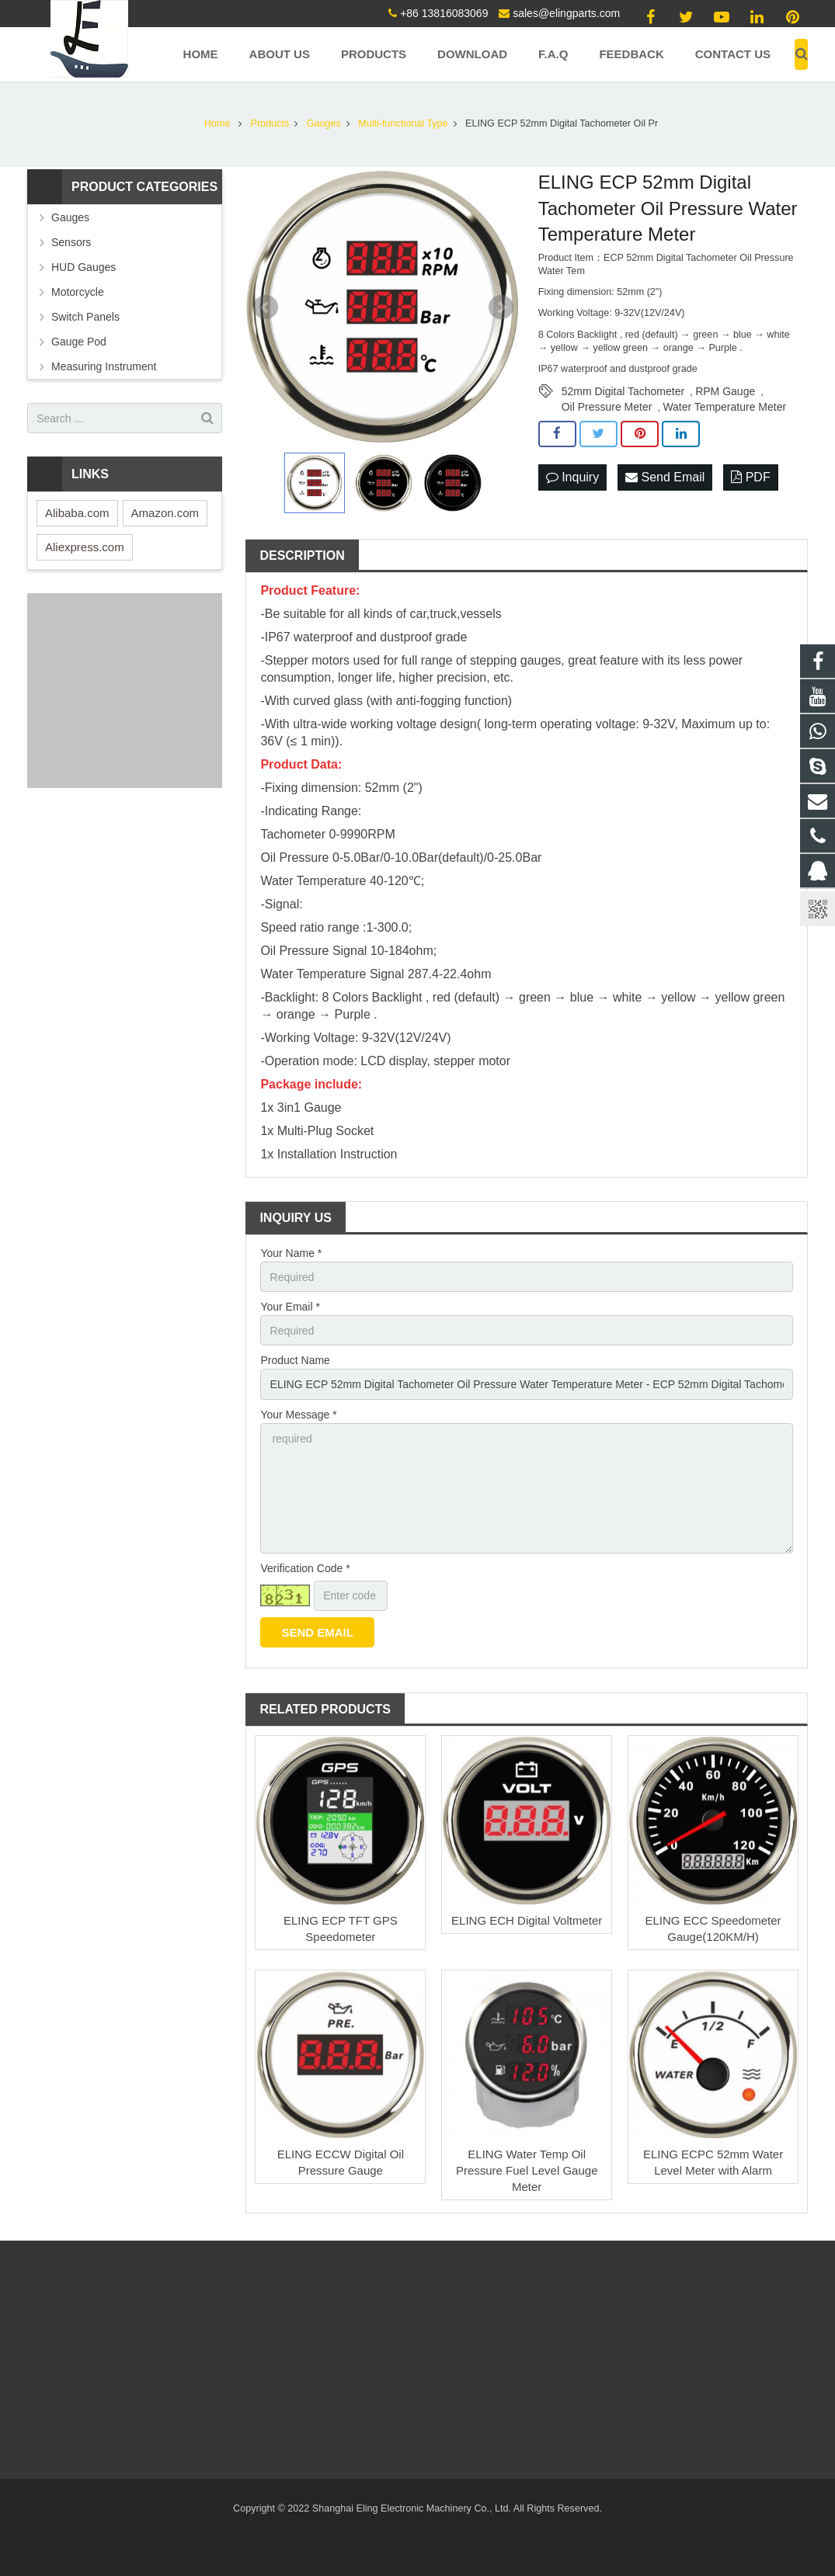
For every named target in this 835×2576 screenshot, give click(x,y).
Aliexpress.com (84, 547)
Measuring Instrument (103, 366)
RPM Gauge (725, 391)
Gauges (70, 217)
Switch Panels (85, 317)
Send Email (665, 477)
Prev (265, 307)
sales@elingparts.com (566, 13)
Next (501, 307)
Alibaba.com (77, 512)
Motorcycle (77, 292)
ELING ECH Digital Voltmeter (526, 1920)
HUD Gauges (83, 267)
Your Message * (298, 1414)
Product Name (294, 1360)
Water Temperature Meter (724, 407)
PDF (750, 477)
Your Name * (291, 1253)
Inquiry (572, 477)
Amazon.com (165, 512)
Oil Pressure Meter (607, 407)
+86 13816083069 (444, 13)
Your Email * (290, 1306)
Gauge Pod (78, 341)
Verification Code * (305, 1568)
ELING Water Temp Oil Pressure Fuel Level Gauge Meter (527, 2170)
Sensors (71, 242)
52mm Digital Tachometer (623, 391)
